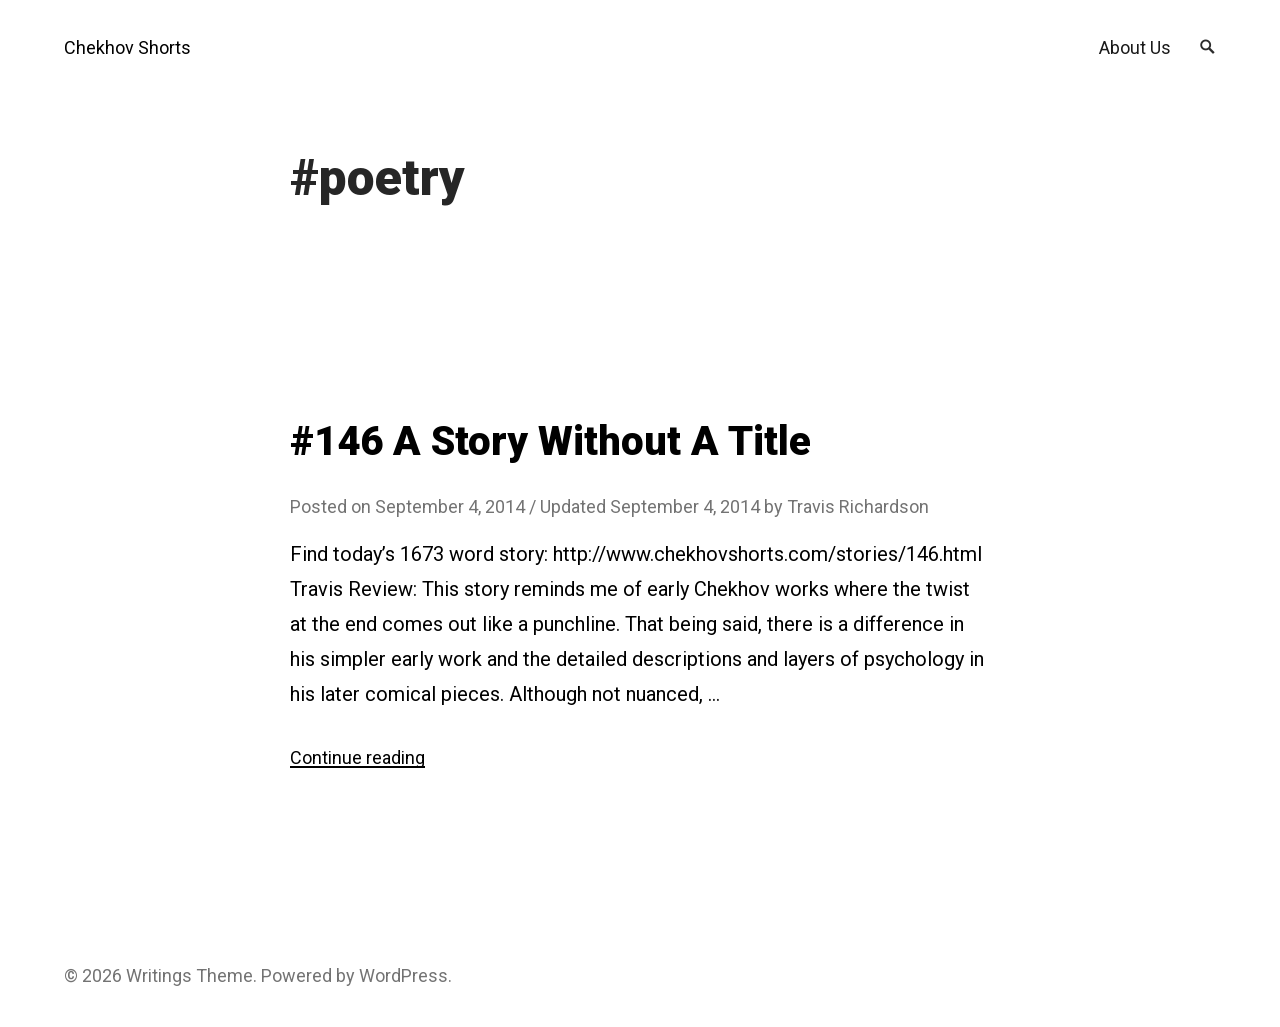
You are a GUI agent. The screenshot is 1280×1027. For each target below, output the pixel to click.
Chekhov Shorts (127, 47)
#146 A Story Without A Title (550, 441)
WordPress (403, 975)
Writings (159, 975)
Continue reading (357, 757)
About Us (1135, 47)
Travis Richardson (858, 506)
